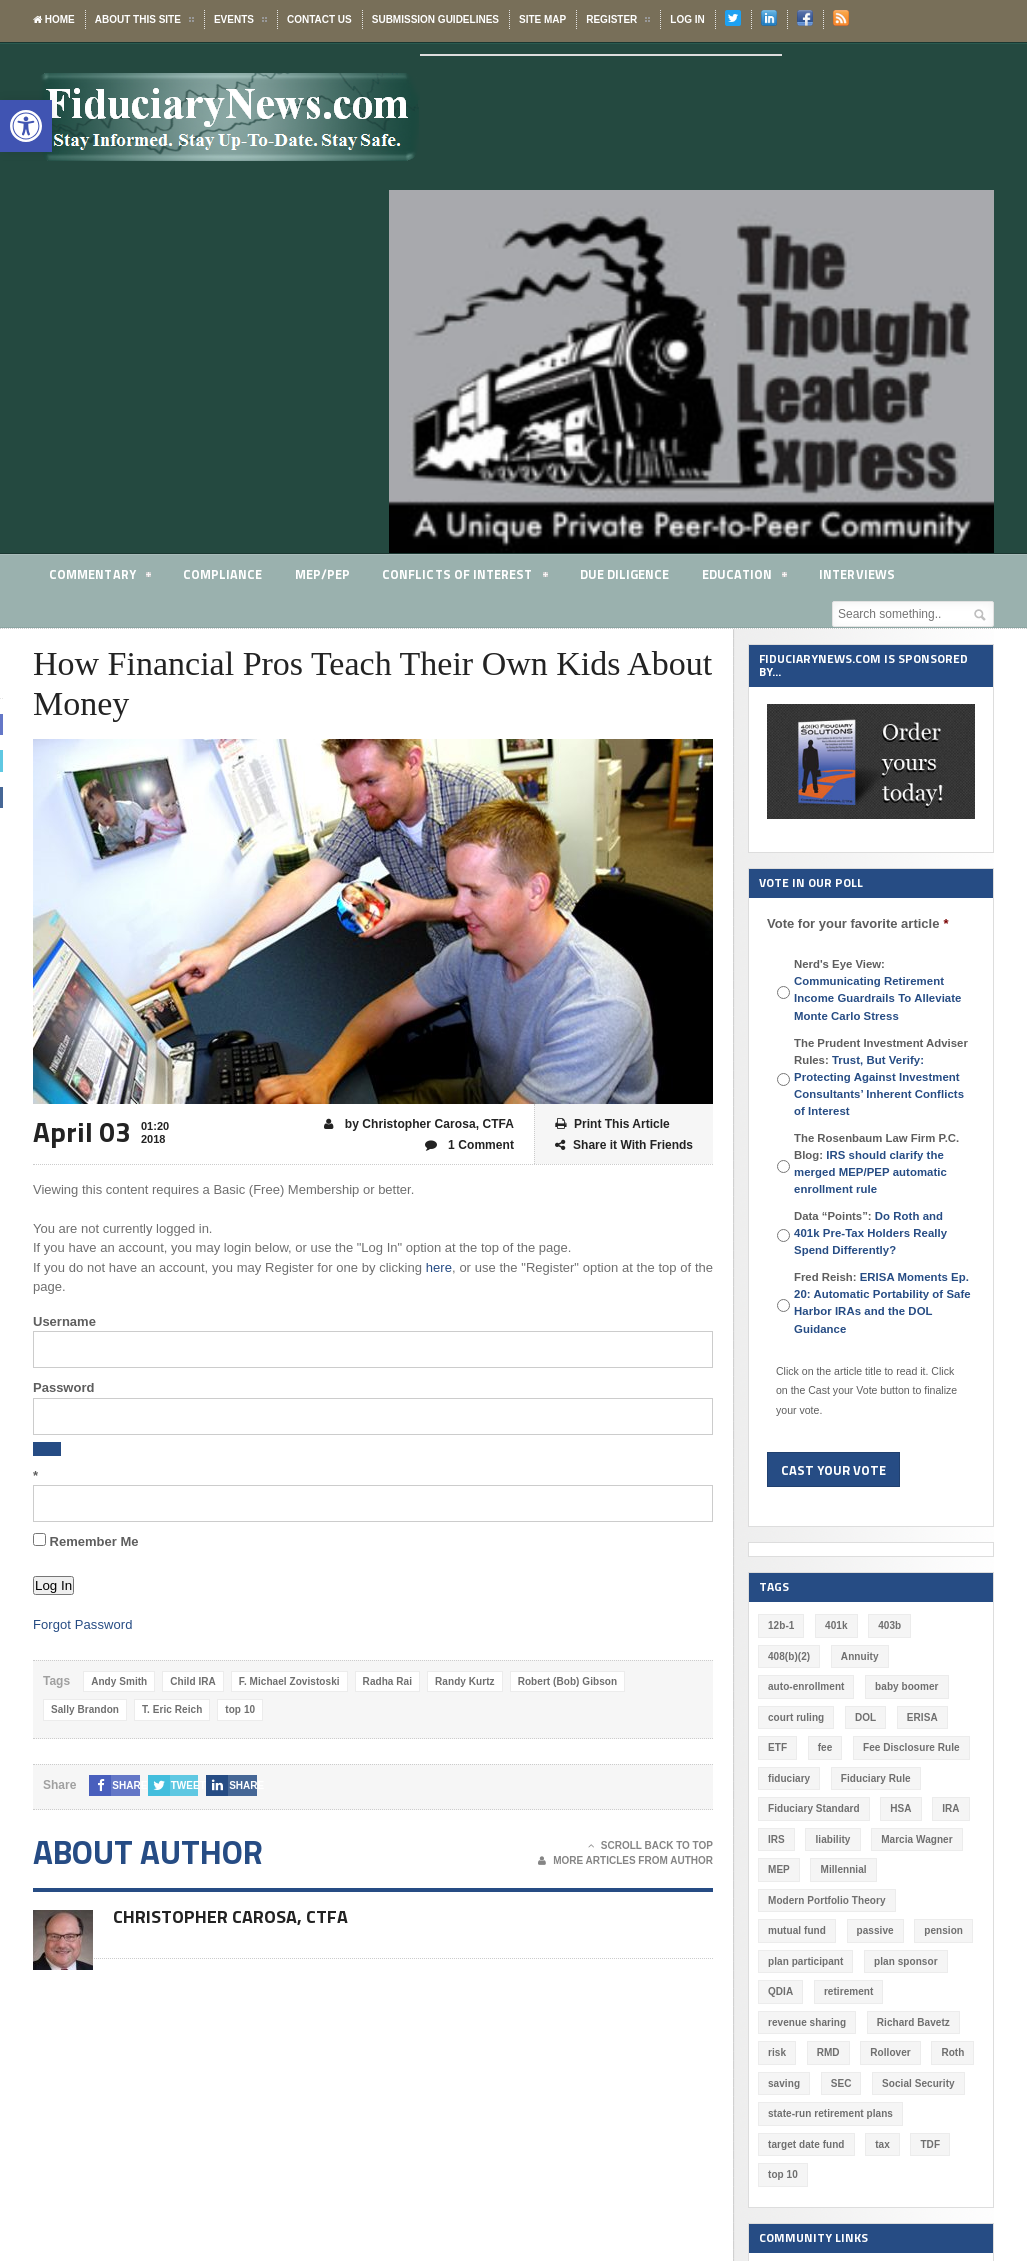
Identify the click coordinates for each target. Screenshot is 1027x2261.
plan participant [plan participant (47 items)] (805, 1961)
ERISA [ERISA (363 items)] (921, 1717)
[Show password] (47, 1449)
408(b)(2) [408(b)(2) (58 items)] (789, 1656)
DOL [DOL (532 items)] (864, 1717)
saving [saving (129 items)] (784, 2083)
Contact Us (319, 19)
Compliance (222, 574)
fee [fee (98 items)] (825, 1747)
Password (63, 1387)
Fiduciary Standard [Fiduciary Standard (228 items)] (813, 1808)
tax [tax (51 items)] (881, 2144)
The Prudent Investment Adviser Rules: (881, 1077)
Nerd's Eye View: (876, 989)
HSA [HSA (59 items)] (899, 1808)
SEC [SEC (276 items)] (840, 2083)
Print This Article (612, 1124)
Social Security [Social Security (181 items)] (918, 2083)
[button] (26, 126)
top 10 (238, 1709)
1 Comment (469, 1145)
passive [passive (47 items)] (874, 1930)
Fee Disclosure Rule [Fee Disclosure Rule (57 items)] (911, 1747)
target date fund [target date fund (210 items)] (806, 2144)
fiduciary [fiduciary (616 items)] (789, 1778)
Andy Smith (119, 1681)
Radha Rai (384, 1681)
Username (64, 1321)
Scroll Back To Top (650, 1846)
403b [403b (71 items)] (889, 1625)
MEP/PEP (321, 574)
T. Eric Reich (170, 1709)
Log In (687, 19)
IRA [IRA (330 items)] (949, 1808)
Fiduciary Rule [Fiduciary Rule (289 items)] (874, 1778)
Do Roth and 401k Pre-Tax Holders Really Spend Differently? (882, 1233)
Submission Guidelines (435, 19)
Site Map (542, 19)
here (439, 1267)
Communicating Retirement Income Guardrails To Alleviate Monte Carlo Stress (876, 998)
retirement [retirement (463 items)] (848, 1991)
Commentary (100, 577)
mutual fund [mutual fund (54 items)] (796, 1930)
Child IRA (192, 1681)
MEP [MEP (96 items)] (779, 1869)
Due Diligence (624, 574)
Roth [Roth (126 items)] (951, 2052)
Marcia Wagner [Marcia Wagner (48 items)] (915, 1839)
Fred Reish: (881, 1302)
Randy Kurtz (461, 1681)
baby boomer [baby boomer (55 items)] (905, 1686)
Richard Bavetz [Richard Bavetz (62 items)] (912, 2022)
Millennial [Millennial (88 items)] (843, 1869)
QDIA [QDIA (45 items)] (780, 1991)
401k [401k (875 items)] (836, 1625)
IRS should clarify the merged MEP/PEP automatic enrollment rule (869, 1172)
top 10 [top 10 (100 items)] (782, 2174)
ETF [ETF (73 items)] (777, 1747)
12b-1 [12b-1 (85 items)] (781, 1625)
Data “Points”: (882, 1233)
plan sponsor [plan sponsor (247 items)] (904, 1961)
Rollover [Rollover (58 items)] (890, 2052)
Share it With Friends (624, 1145)
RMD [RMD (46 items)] (827, 2052)
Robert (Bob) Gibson (563, 1681)
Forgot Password (82, 1624)
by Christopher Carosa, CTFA (420, 1124)
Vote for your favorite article (857, 923)
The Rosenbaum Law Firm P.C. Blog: (876, 1163)
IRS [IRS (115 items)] (776, 1839)
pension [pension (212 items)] (942, 1930)
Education (744, 577)
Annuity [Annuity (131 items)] (858, 1656)
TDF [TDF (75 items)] (928, 2144)
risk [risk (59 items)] (777, 2052)
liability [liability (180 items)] (832, 1839)
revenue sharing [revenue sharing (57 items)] (806, 2022)
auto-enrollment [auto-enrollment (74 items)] (806, 1686)
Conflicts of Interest (464, 577)
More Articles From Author (625, 1861)
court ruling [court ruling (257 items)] (796, 1717)
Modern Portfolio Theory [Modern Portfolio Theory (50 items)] (826, 1900)
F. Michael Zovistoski (287, 1681)
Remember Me (85, 1541)
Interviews (857, 574)
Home (54, 19)
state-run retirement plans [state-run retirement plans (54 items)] (829, 2113)
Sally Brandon (84, 1709)
